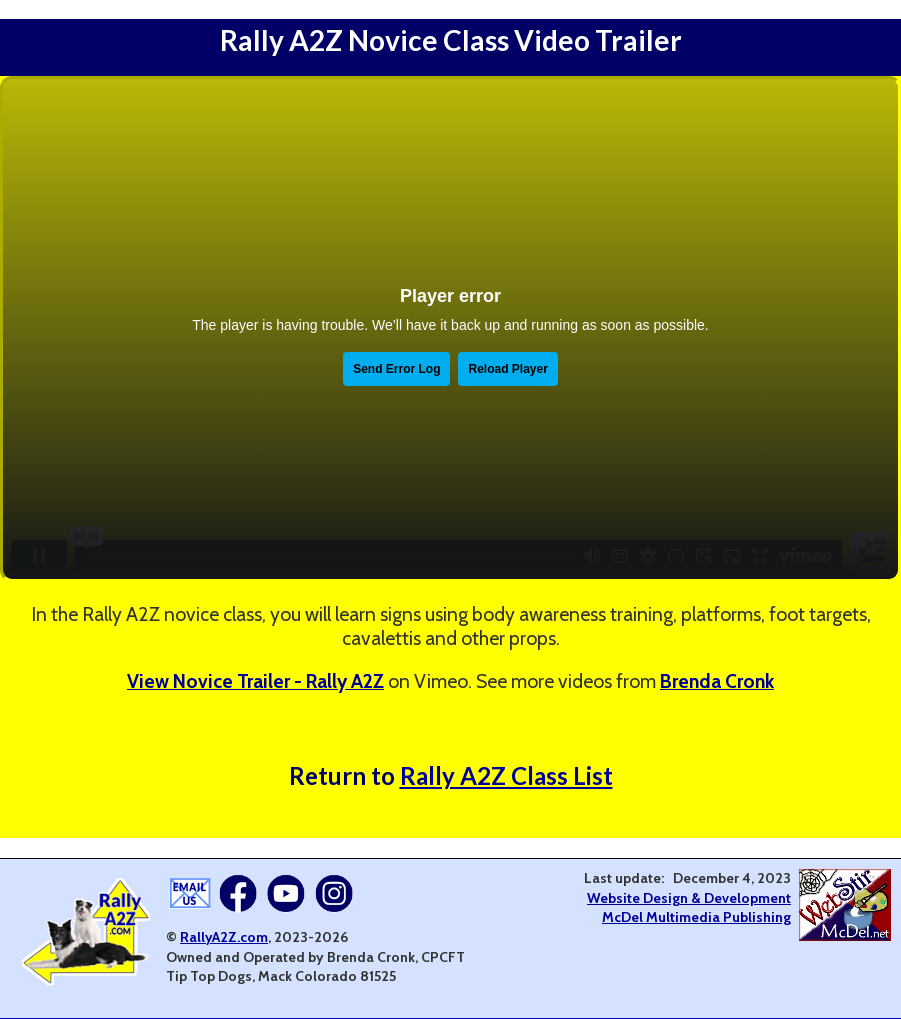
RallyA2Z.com (224, 937)
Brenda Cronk (717, 681)
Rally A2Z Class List (506, 775)
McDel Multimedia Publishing (696, 917)
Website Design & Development (689, 898)
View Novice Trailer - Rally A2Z (255, 681)
